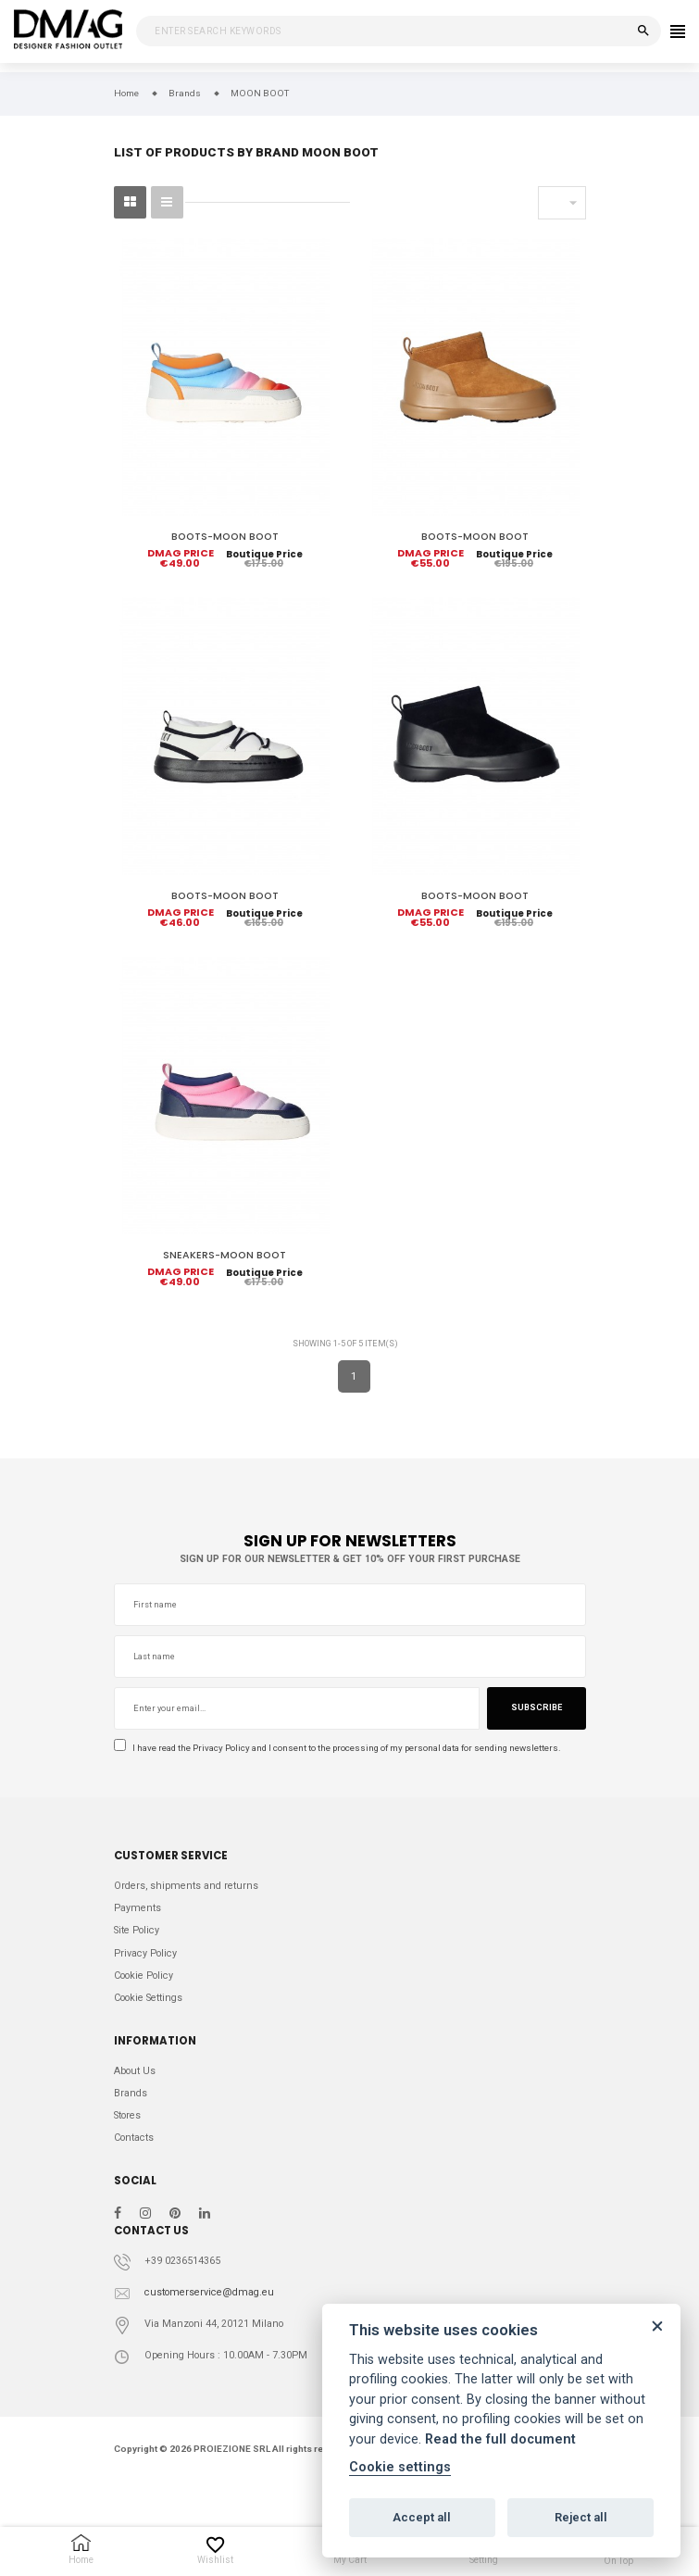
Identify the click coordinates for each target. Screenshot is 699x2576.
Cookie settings (400, 2467)
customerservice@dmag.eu (209, 2292)
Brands (130, 2093)
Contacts (134, 2138)
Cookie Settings (148, 1998)
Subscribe (536, 1707)
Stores (127, 2115)
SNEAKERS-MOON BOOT (224, 1255)
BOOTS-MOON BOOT (225, 537)
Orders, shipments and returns (186, 1886)
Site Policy (136, 1930)
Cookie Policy (143, 1976)
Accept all (422, 2517)
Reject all (581, 2517)
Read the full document (500, 2439)
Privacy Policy (221, 1748)
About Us (135, 2071)
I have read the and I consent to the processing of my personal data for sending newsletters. (337, 1747)
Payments (137, 1908)
